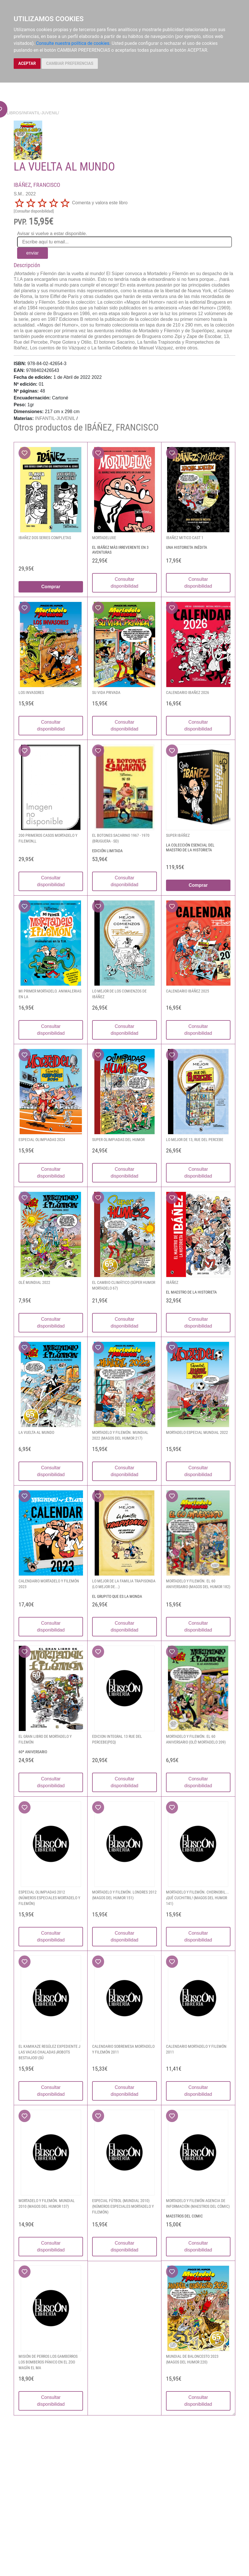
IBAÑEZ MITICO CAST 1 (184, 537)
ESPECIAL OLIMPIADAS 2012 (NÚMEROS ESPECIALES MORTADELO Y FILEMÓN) (49, 1898)
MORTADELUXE (104, 537)
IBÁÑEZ (172, 1282)
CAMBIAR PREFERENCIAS (69, 63)
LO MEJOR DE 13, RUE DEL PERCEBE (194, 1139)
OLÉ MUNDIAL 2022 (34, 1282)
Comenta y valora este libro (99, 202)
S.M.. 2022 (25, 193)
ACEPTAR (27, 63)
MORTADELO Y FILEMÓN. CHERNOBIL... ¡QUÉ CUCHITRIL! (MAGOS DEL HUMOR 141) (197, 1898)
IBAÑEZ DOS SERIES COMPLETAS (45, 537)
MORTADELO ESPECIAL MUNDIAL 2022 (197, 1432)
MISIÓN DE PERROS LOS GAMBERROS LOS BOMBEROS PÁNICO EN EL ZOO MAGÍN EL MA (48, 2362)
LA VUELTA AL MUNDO (36, 1432)
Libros (14, 113)
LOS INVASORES (31, 692)
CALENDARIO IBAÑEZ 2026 (187, 692)
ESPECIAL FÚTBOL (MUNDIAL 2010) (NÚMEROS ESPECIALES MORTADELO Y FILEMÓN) (123, 2206)
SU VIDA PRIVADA (106, 692)
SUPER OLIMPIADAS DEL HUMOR (118, 1139)
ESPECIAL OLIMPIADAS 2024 (42, 1139)
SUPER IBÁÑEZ (178, 835)
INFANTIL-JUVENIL (40, 113)
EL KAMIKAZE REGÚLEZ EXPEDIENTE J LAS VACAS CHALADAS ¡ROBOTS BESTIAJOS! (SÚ (49, 2052)
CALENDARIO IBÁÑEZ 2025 (187, 991)
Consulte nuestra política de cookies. (73, 43)
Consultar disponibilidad (124, 583)
